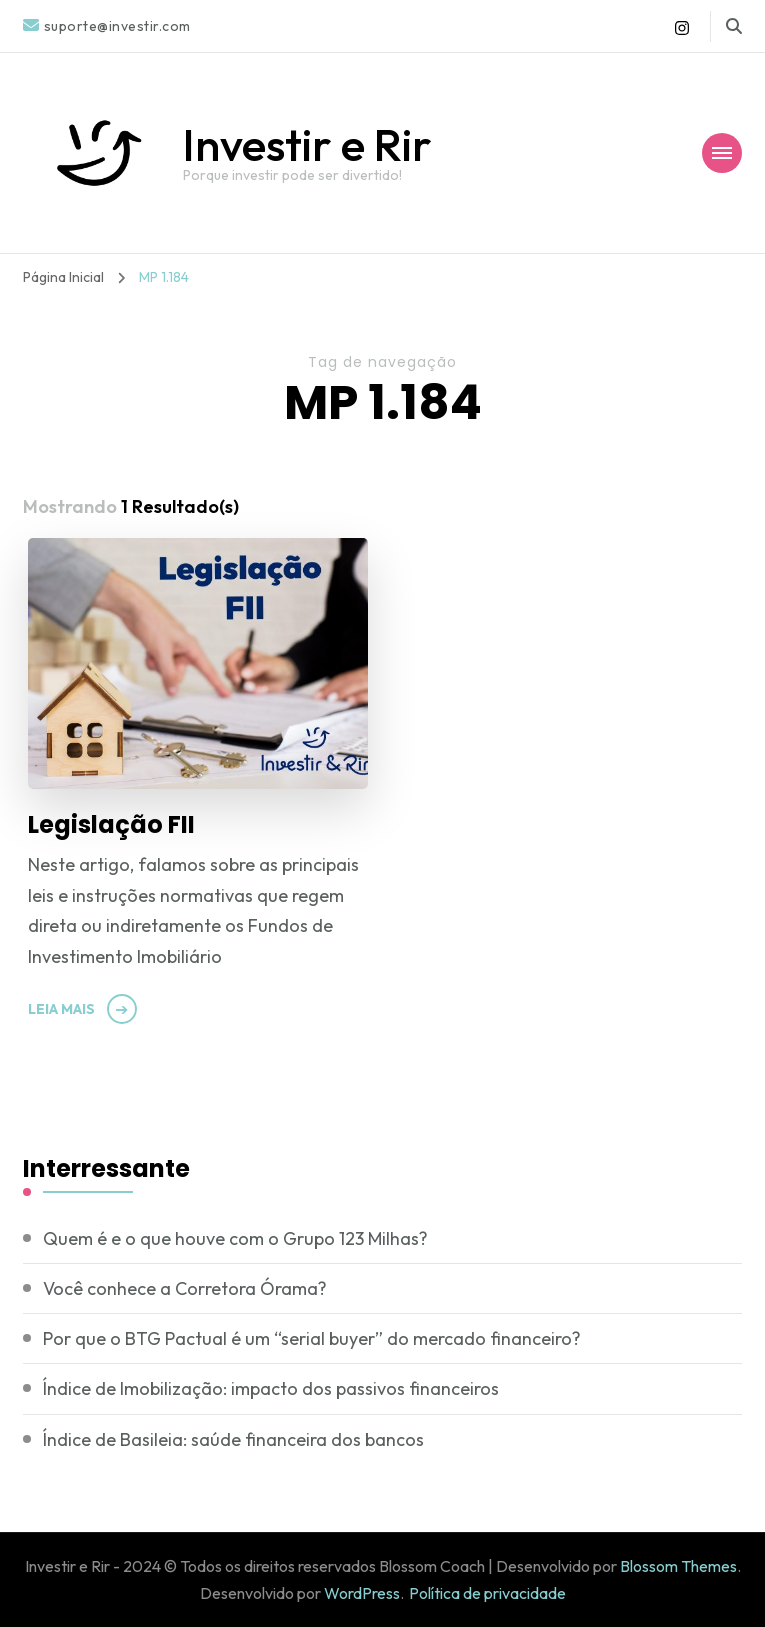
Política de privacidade (487, 1593)
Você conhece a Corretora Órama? (185, 1288)
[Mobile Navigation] (722, 153)
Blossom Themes (678, 1566)
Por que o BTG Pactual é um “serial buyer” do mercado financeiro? (312, 1338)
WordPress (362, 1593)
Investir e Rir (307, 144)
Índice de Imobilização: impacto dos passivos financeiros (271, 1388)
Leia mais (61, 1009)
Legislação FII (111, 824)
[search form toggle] (734, 26)
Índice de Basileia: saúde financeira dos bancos (233, 1439)
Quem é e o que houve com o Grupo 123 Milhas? (235, 1238)
